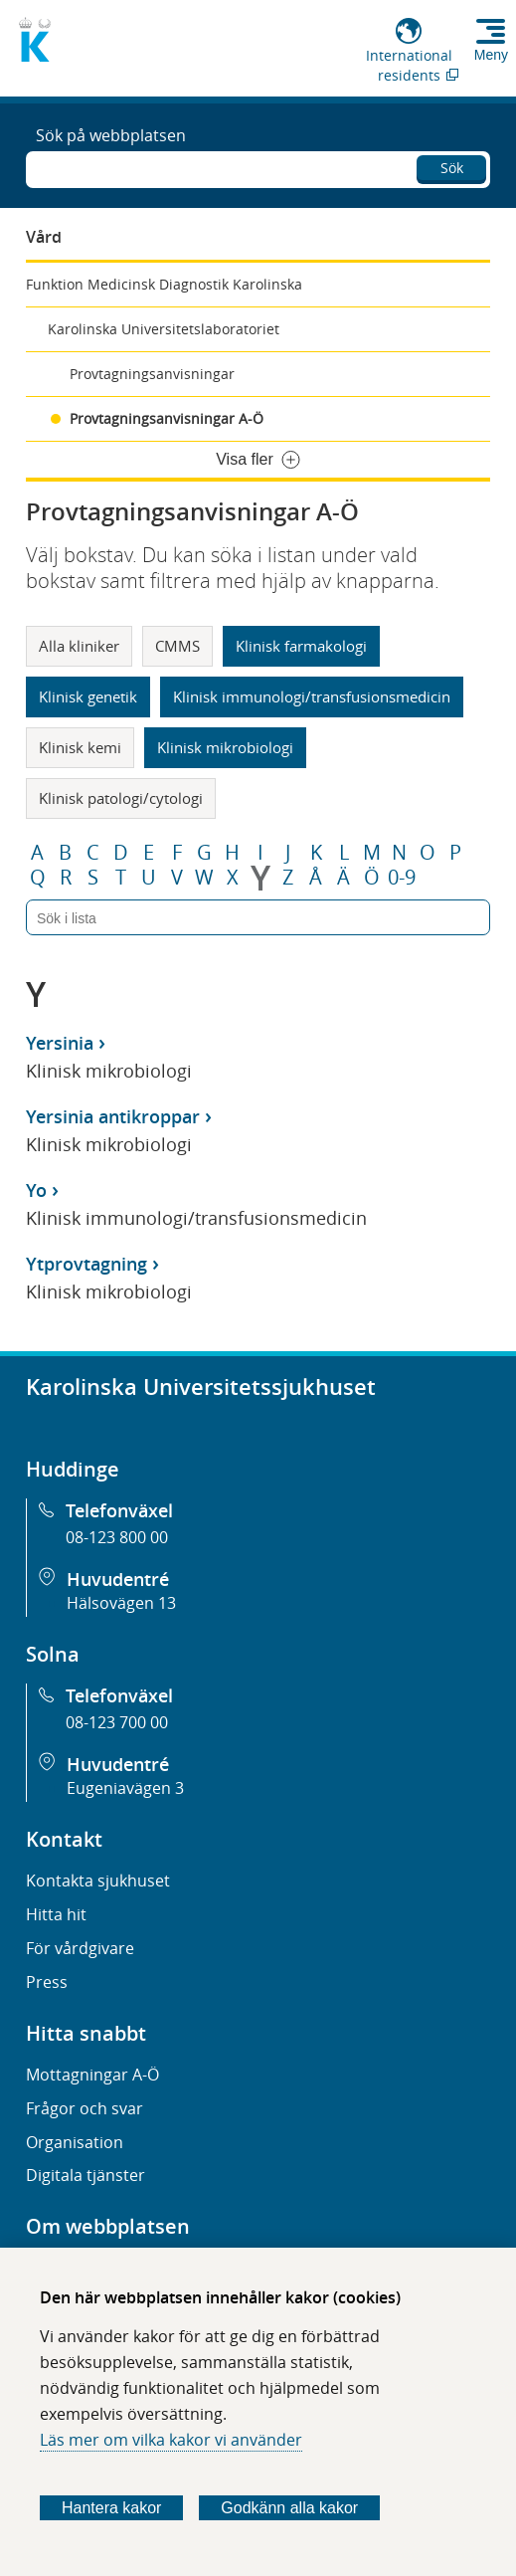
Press (47, 1982)
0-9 (402, 878)
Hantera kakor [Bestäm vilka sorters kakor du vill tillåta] (112, 2507)
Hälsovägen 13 (121, 1603)
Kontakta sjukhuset (98, 1880)
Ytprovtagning (86, 1264)
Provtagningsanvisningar (152, 373)
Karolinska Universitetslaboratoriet (163, 328)
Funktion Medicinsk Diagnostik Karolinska (164, 284)
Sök (451, 167)
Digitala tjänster (85, 2175)
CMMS (177, 646)
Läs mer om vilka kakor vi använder (171, 2440)
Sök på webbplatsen (111, 135)
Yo (36, 1190)
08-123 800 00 (117, 1537)
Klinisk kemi (80, 747)
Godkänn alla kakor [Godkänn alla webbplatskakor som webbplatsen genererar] (289, 2507)
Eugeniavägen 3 (125, 1788)
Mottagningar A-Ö (92, 2074)
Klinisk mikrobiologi (225, 747)
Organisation (74, 2142)
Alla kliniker (79, 646)
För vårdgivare (80, 1948)
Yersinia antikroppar (113, 1116)
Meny (491, 55)
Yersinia (59, 1043)
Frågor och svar (84, 2108)
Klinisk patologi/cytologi (121, 798)
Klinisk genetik (88, 696)
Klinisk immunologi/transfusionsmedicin (311, 696)
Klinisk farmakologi (301, 646)
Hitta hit (56, 1914)
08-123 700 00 (117, 1722)
